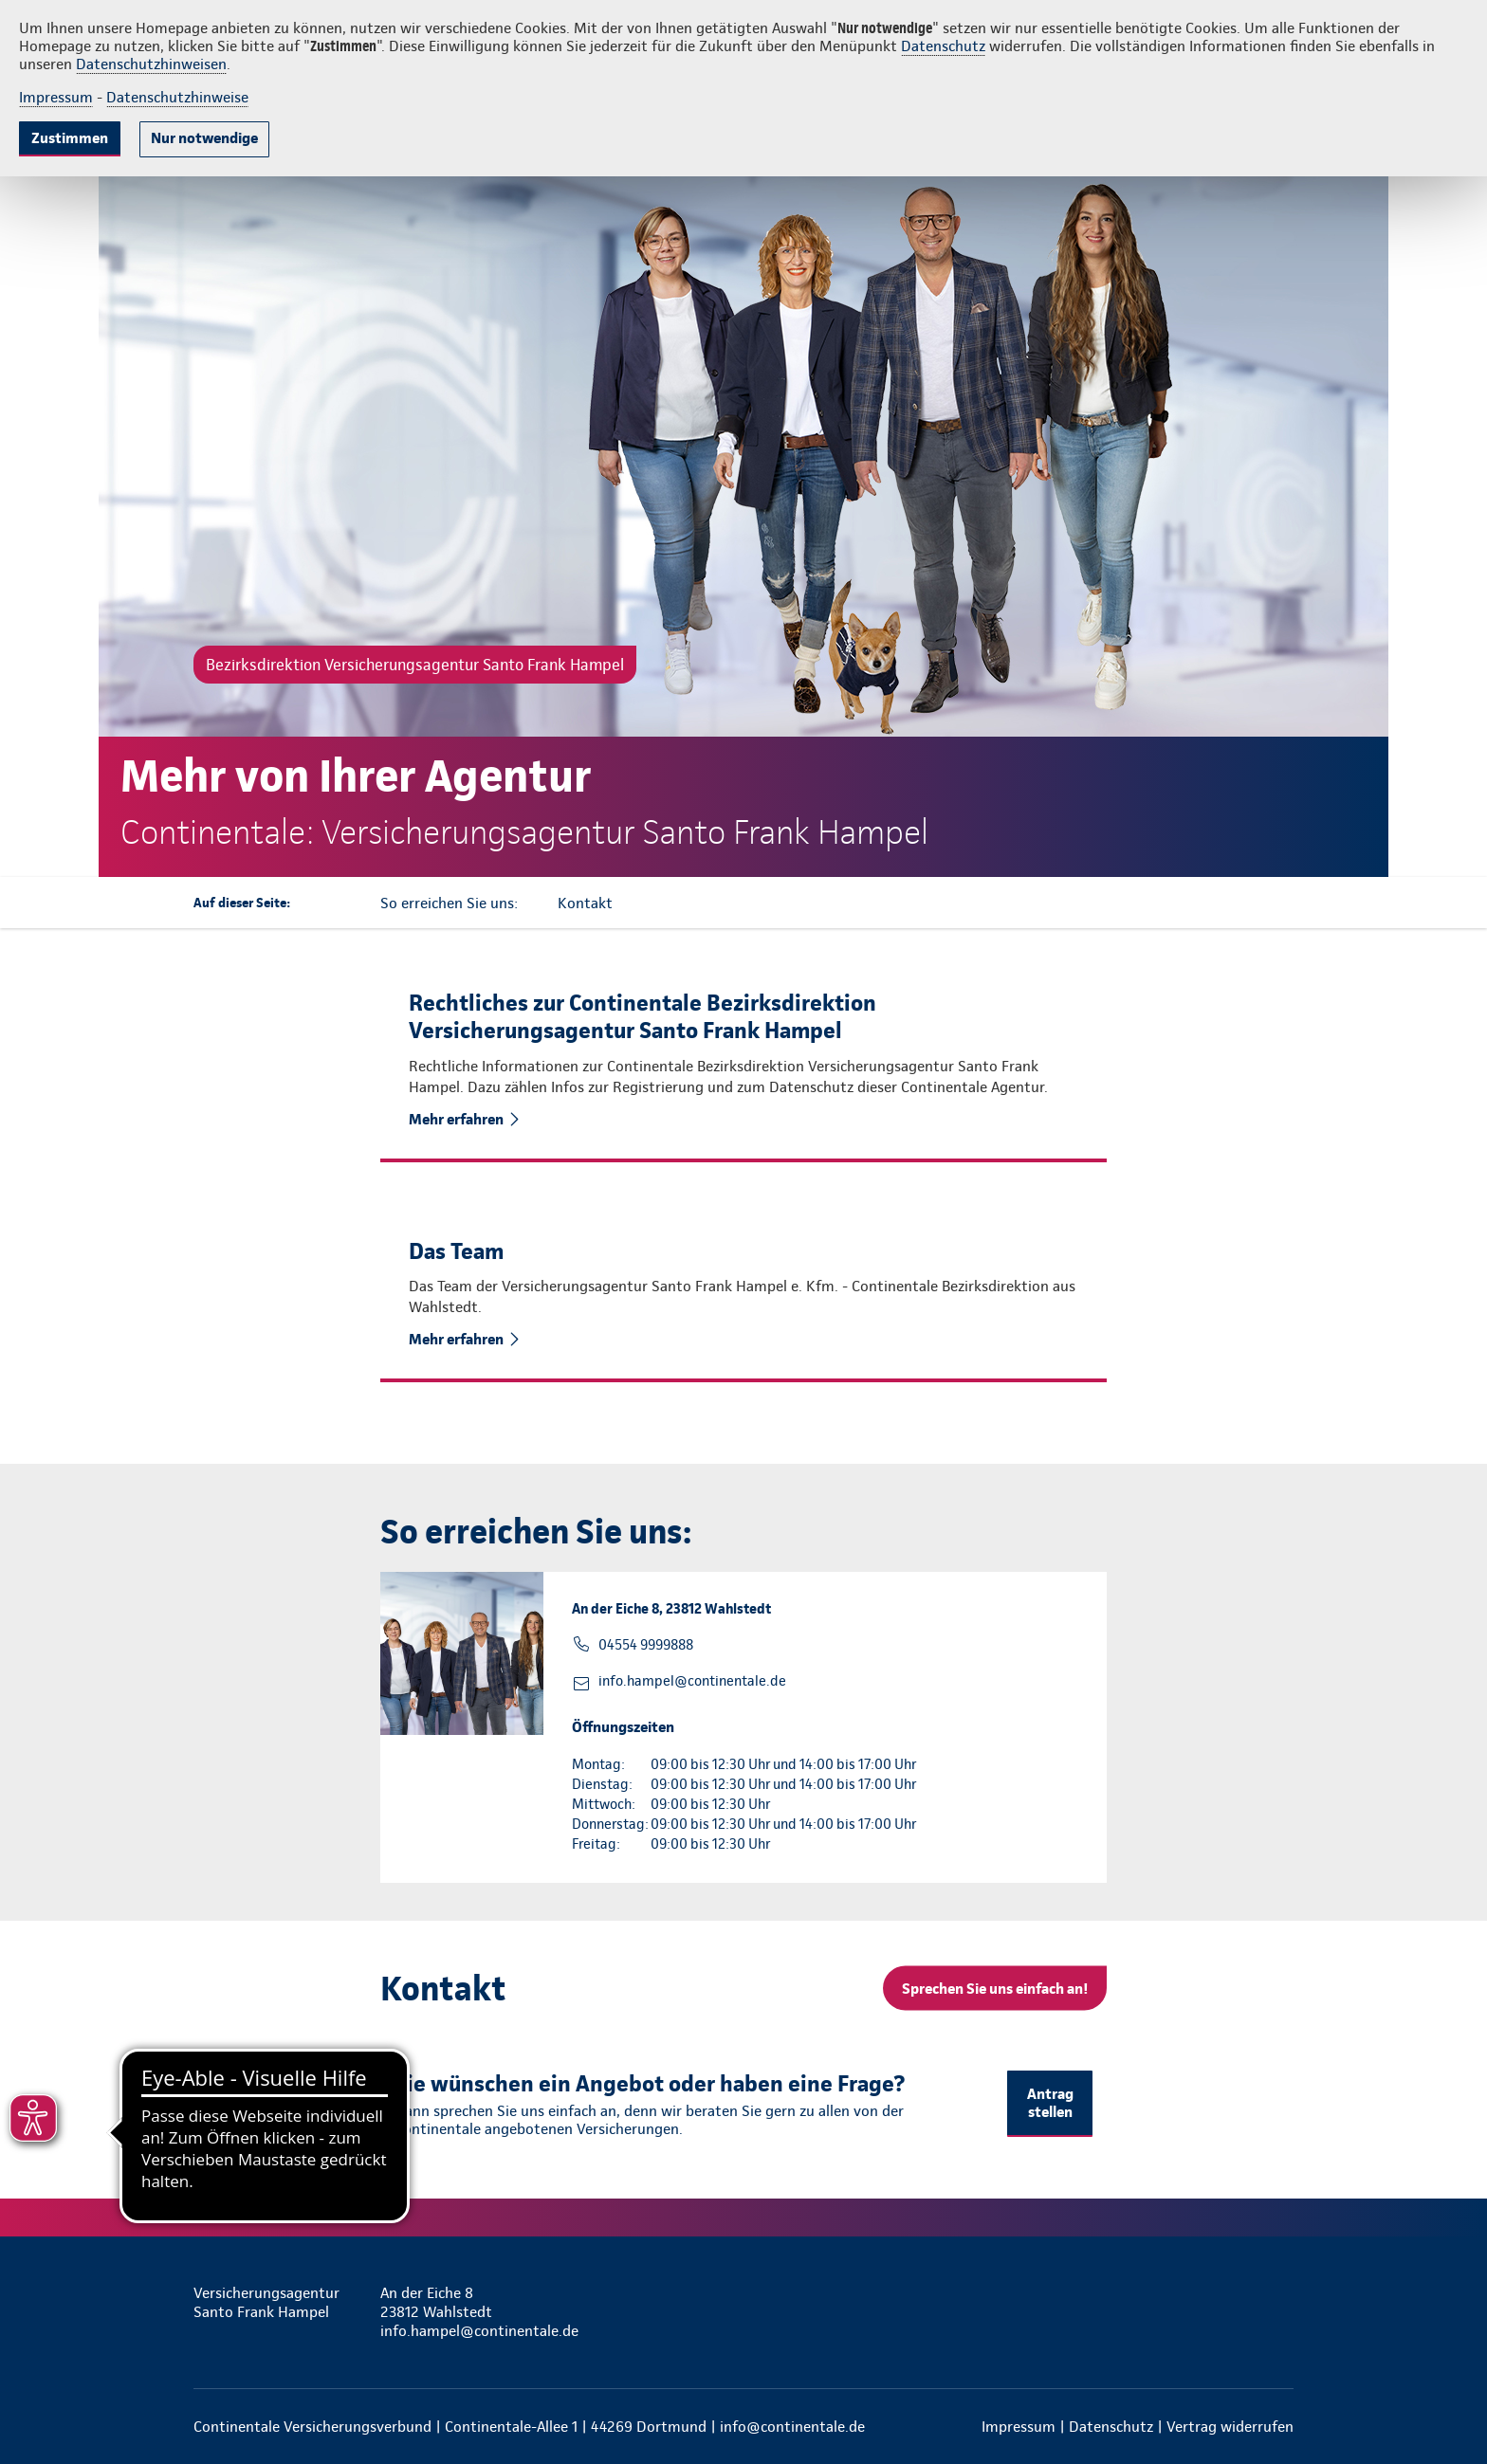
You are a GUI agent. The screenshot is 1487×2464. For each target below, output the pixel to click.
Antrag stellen (1050, 2103)
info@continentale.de (792, 2427)
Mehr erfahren (456, 1119)
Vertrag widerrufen (1230, 2427)
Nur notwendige (204, 138)
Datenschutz (943, 46)
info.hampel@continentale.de (692, 1680)
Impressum (56, 97)
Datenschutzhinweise (177, 97)
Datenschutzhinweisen (151, 64)
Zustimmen (69, 138)
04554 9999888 (645, 1644)
